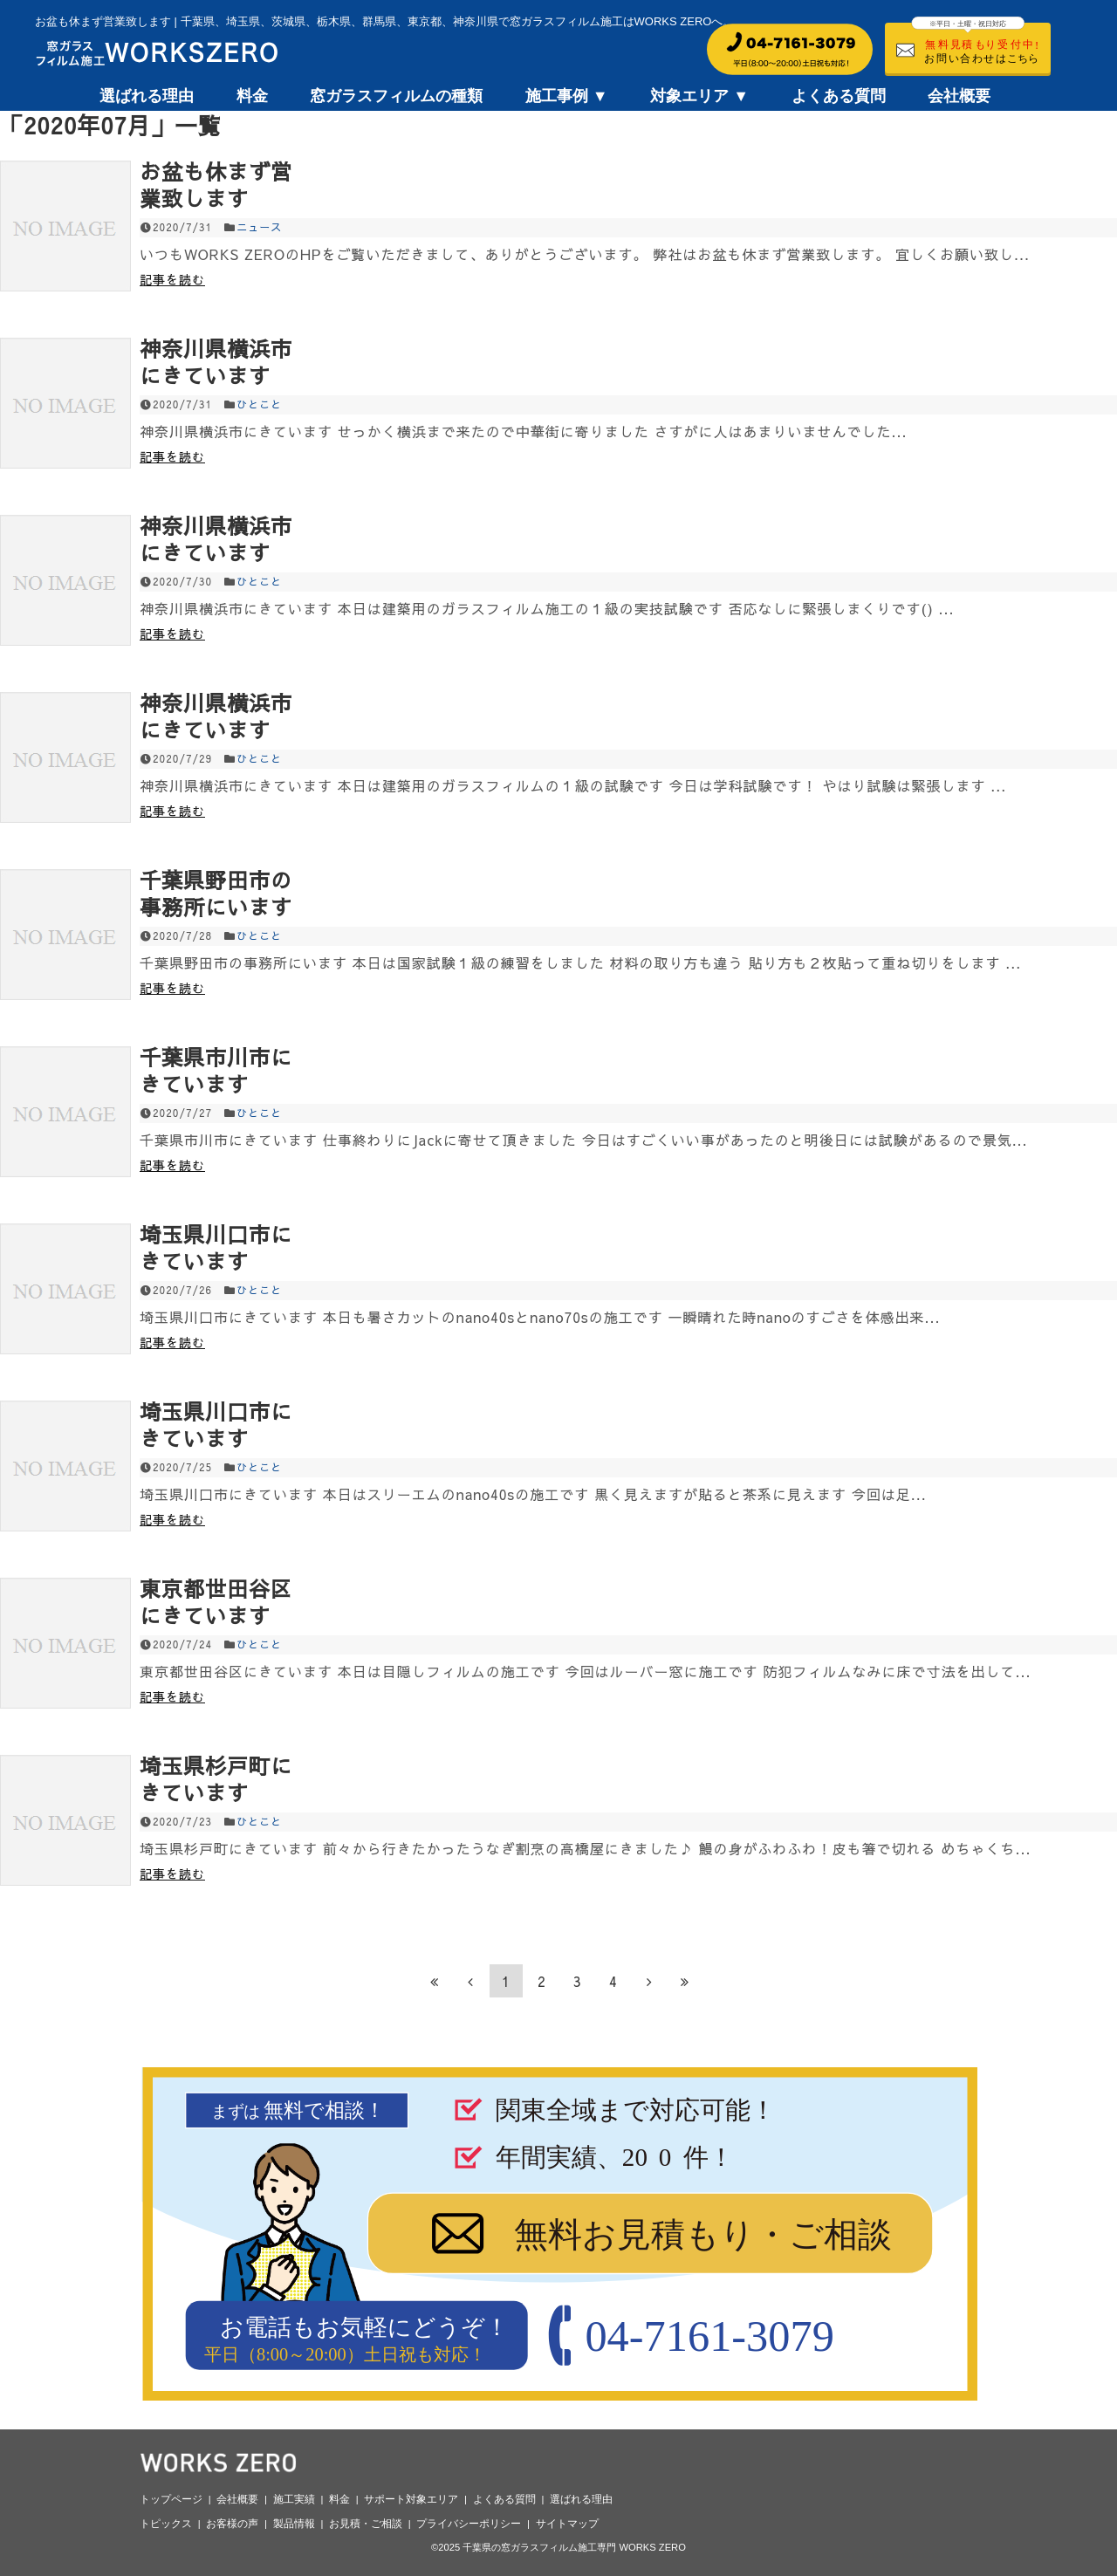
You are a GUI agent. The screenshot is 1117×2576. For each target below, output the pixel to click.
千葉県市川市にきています (216, 1070)
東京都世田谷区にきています (216, 1601)
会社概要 (959, 96)
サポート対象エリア (411, 2499)
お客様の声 (232, 2524)
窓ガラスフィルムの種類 (396, 96)
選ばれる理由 (146, 96)
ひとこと (259, 404)
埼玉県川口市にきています (216, 1247)
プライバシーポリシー (468, 2524)
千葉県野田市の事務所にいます (216, 893)
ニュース (259, 227)
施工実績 (294, 2499)
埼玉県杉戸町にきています (216, 1778)
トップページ (171, 2499)
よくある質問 (838, 96)
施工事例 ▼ (566, 96)
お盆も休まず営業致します (216, 184)
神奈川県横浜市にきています (216, 361)
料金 (252, 96)
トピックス (166, 2524)
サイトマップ (567, 2524)
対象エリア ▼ (699, 96)
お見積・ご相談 (365, 2524)
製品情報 (294, 2524)
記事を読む (172, 279)
